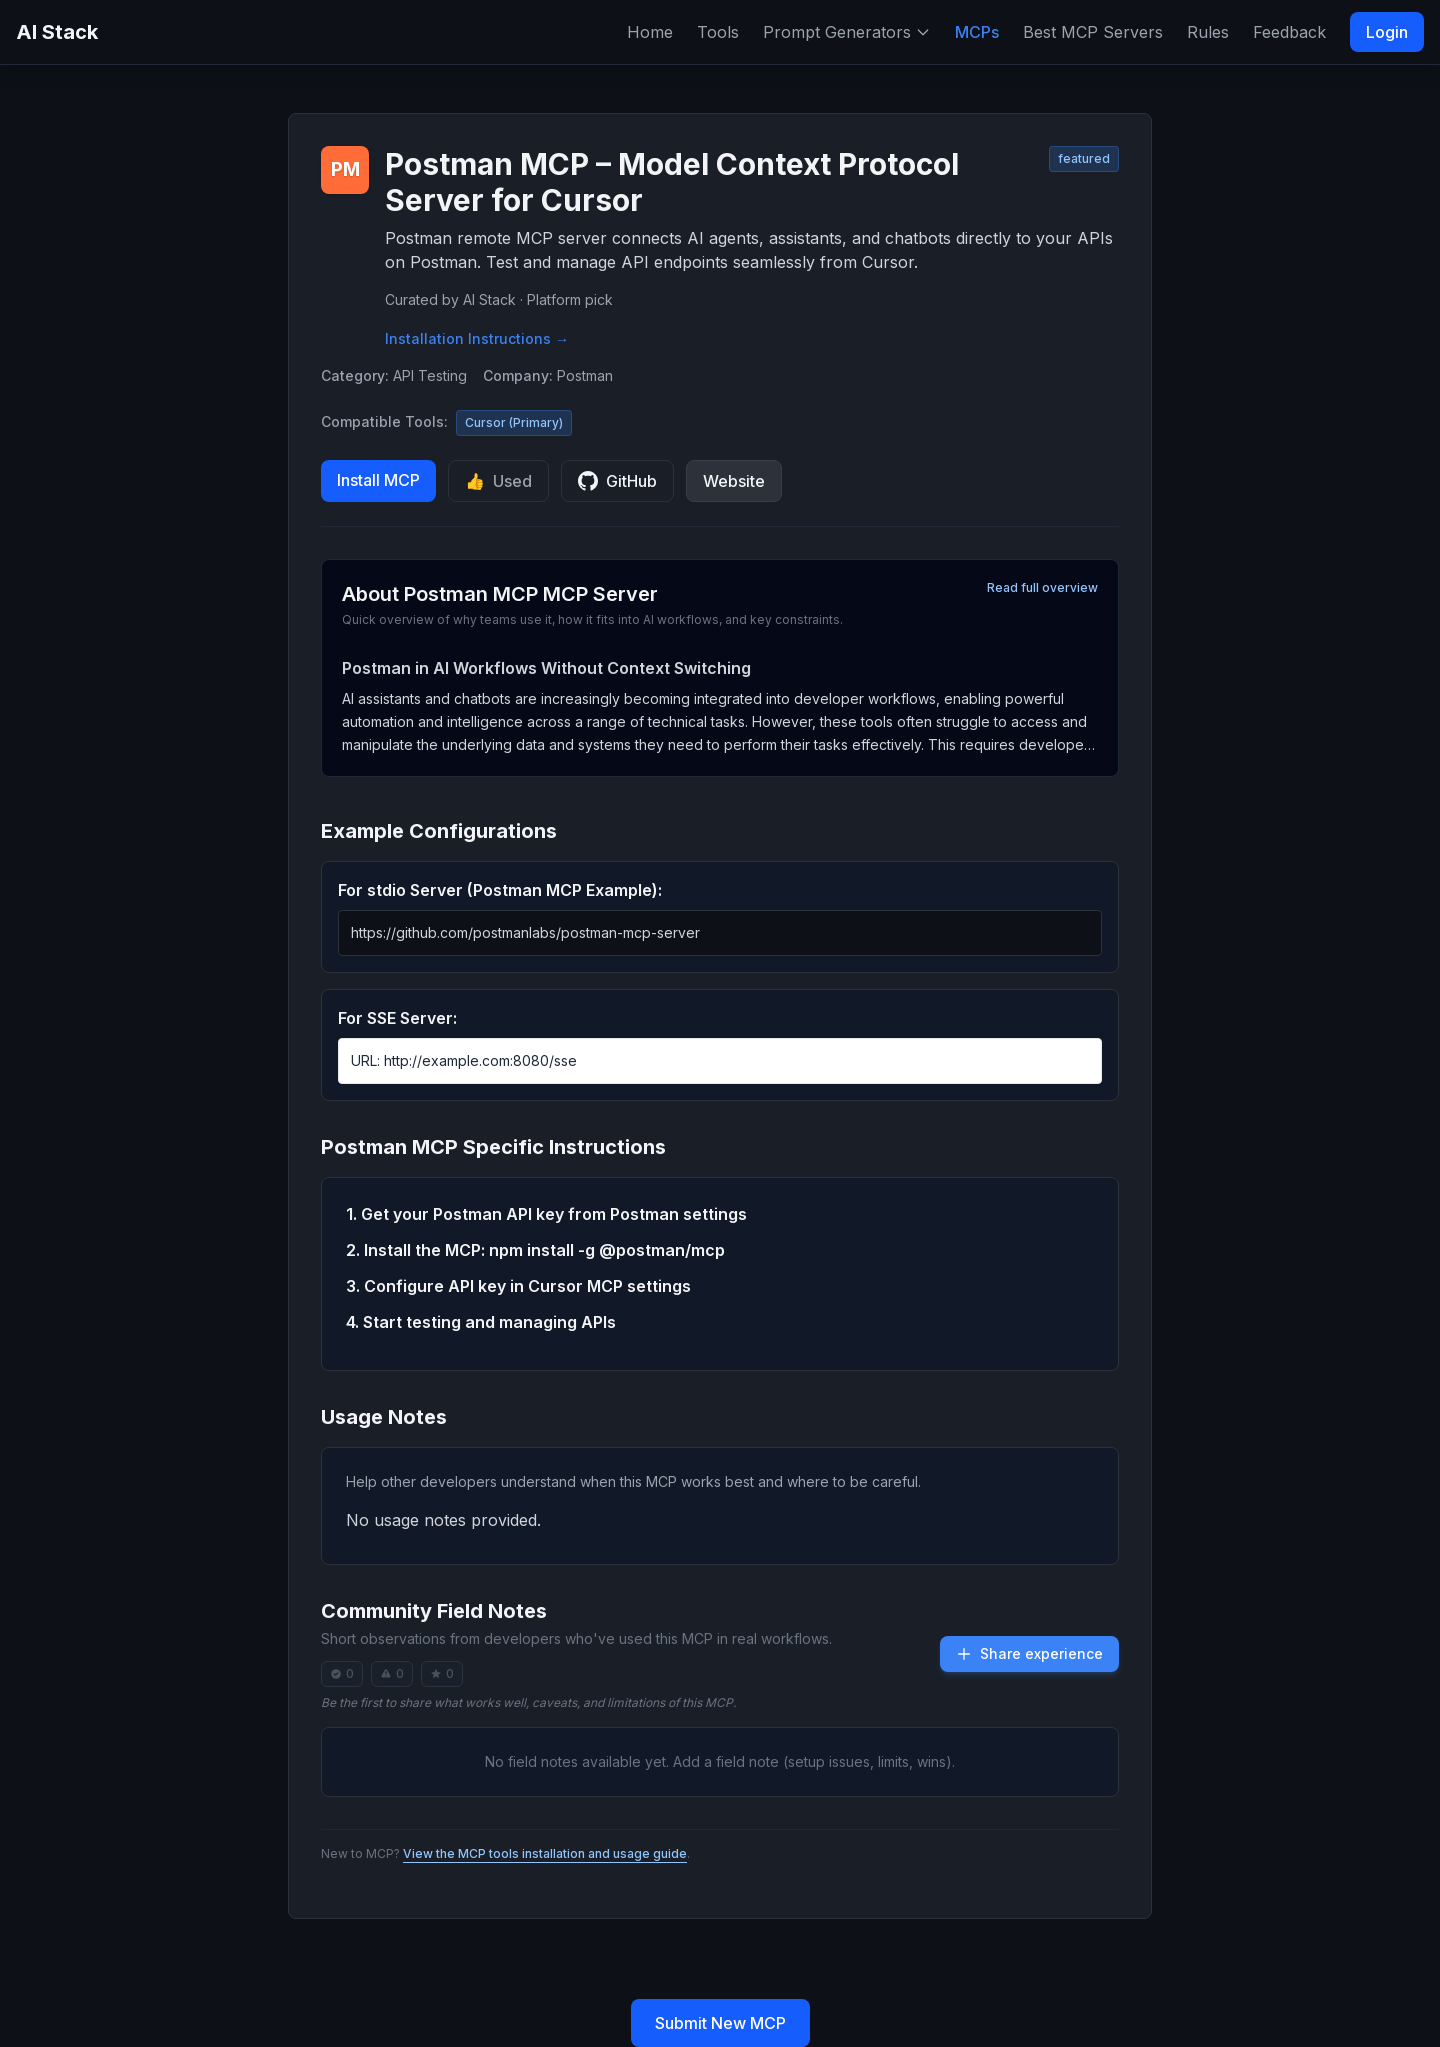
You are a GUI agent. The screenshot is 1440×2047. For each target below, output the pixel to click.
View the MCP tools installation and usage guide (545, 1853)
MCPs (977, 32)
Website (734, 481)
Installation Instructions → (477, 338)
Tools (718, 32)
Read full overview (1042, 587)
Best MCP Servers (1093, 32)
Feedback (1289, 32)
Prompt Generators (847, 32)
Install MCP (378, 480)
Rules (1208, 32)
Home (650, 32)
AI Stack (57, 32)
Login (1387, 32)
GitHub (617, 481)
